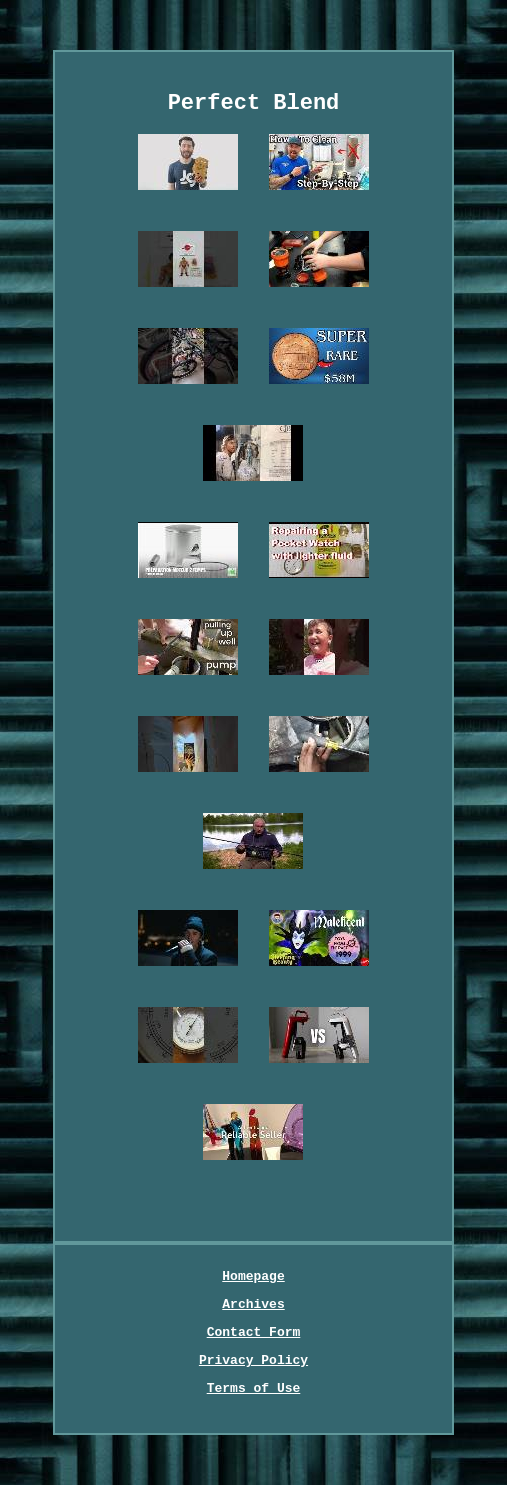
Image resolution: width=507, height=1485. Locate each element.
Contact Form (254, 1332)
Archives (253, 1304)
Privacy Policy (253, 1360)
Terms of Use (254, 1388)
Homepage (253, 1276)
